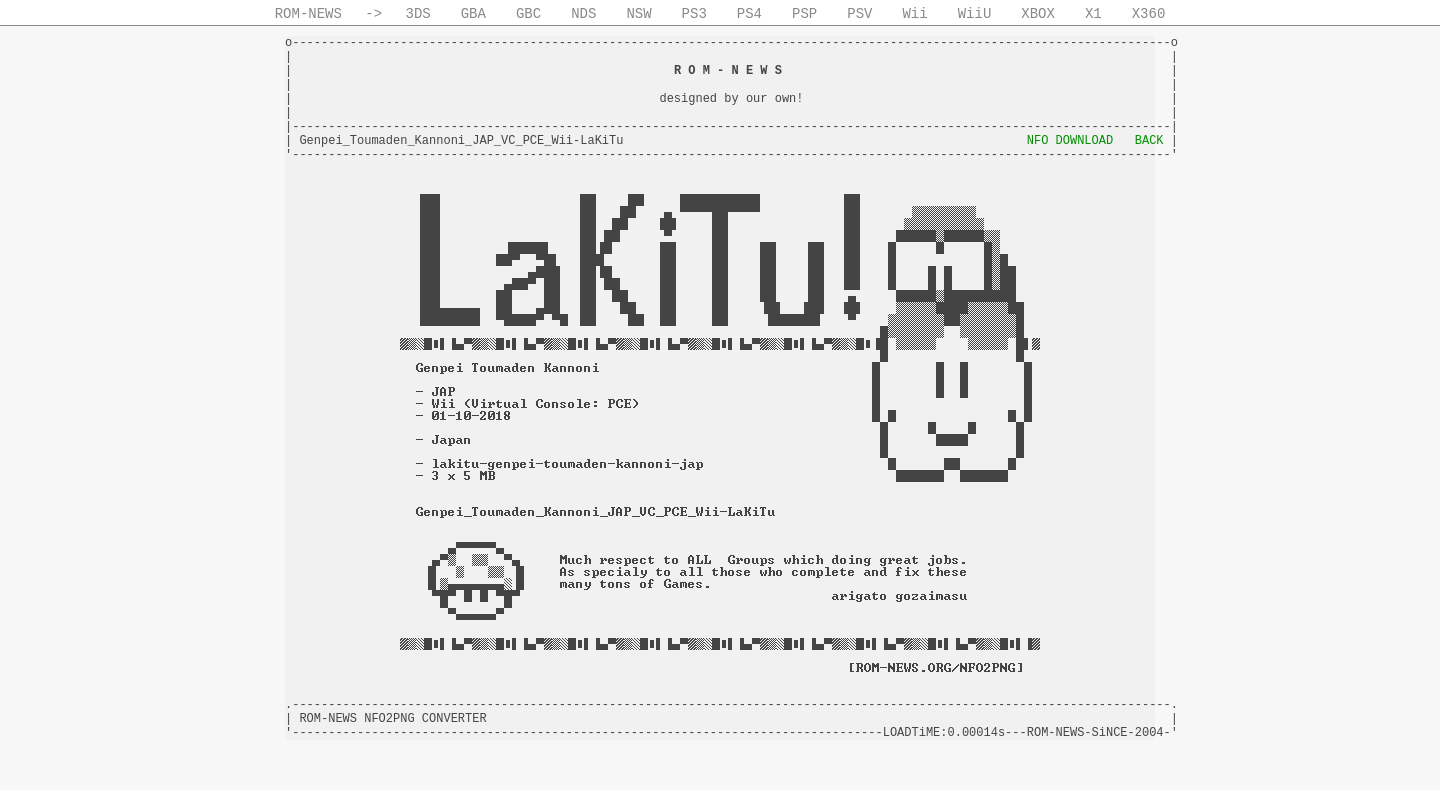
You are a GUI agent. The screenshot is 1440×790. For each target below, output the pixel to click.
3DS (418, 14)
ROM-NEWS (308, 14)
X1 (1093, 14)
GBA (473, 14)
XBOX (1038, 14)
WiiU (975, 14)
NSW (638, 14)
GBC (528, 14)
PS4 (749, 14)
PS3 (694, 14)
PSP (804, 14)
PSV (859, 14)
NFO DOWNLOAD (1070, 141)
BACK (1149, 141)
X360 (1149, 14)
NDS (583, 14)
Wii (914, 14)
